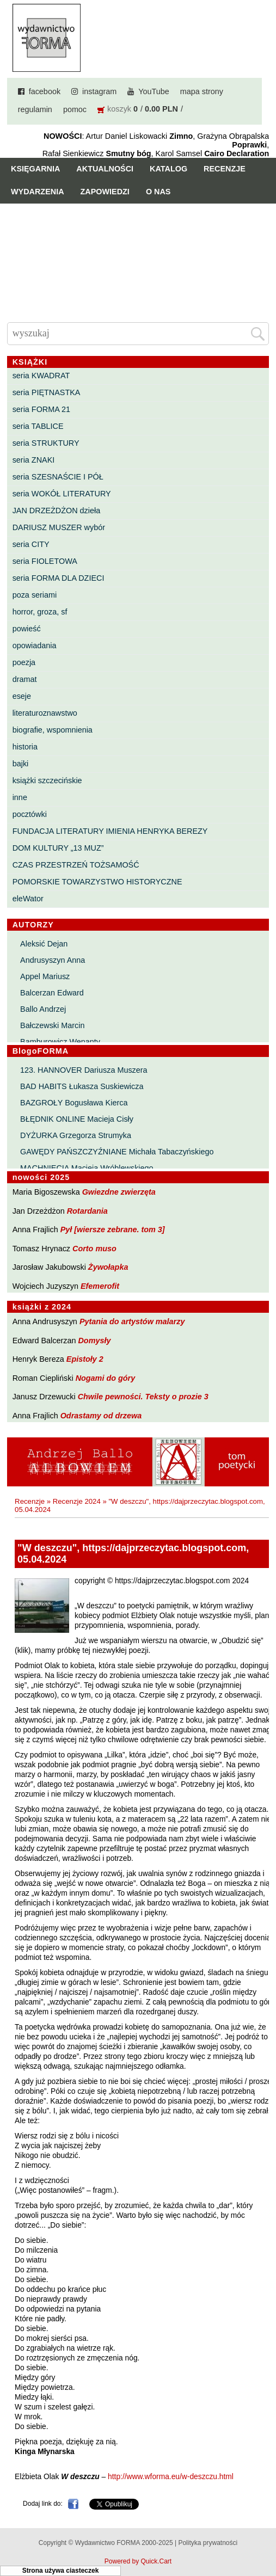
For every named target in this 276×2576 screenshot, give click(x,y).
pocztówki (30, 814)
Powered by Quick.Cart (138, 2561)
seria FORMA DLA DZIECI (59, 578)
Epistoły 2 (84, 1359)
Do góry (263, 2535)
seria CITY (31, 544)
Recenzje (225, 168)
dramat (25, 679)
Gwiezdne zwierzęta (119, 1192)
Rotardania (87, 1211)
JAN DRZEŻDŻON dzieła (57, 510)
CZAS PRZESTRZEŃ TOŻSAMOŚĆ (76, 864)
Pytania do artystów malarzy (132, 1321)
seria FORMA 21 (41, 409)
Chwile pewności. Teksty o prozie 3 (143, 1396)
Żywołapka (108, 1267)
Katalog (168, 168)
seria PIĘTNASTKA (47, 392)
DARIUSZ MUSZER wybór (59, 527)
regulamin (35, 109)
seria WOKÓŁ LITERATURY (62, 493)
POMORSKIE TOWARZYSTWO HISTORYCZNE (97, 881)
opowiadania (35, 645)
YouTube (153, 91)
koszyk (119, 108)
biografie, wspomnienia (53, 730)
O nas (158, 191)
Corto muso (94, 1248)
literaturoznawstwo (45, 713)
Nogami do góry (106, 1378)
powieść (27, 628)
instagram (99, 91)
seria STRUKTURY (46, 443)
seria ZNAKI (34, 460)
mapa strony (201, 91)
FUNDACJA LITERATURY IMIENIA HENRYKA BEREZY (110, 831)
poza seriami (35, 595)
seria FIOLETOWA (45, 561)
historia (25, 746)
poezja (24, 662)
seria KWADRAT (41, 375)
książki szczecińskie (47, 780)
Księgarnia (35, 168)
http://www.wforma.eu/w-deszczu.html (171, 2477)
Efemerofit (100, 1286)
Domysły (94, 1340)
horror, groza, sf (40, 611)
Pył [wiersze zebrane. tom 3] (112, 1229)
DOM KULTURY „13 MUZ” (58, 848)
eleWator (28, 898)
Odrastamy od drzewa (101, 1415)
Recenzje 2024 (77, 1501)
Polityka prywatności (207, 2543)
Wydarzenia (37, 191)
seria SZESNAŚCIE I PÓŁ (58, 476)
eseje (22, 696)
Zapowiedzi (105, 191)
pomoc (75, 109)
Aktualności (104, 168)
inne (20, 797)
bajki (21, 763)
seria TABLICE (38, 426)
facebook (44, 91)
